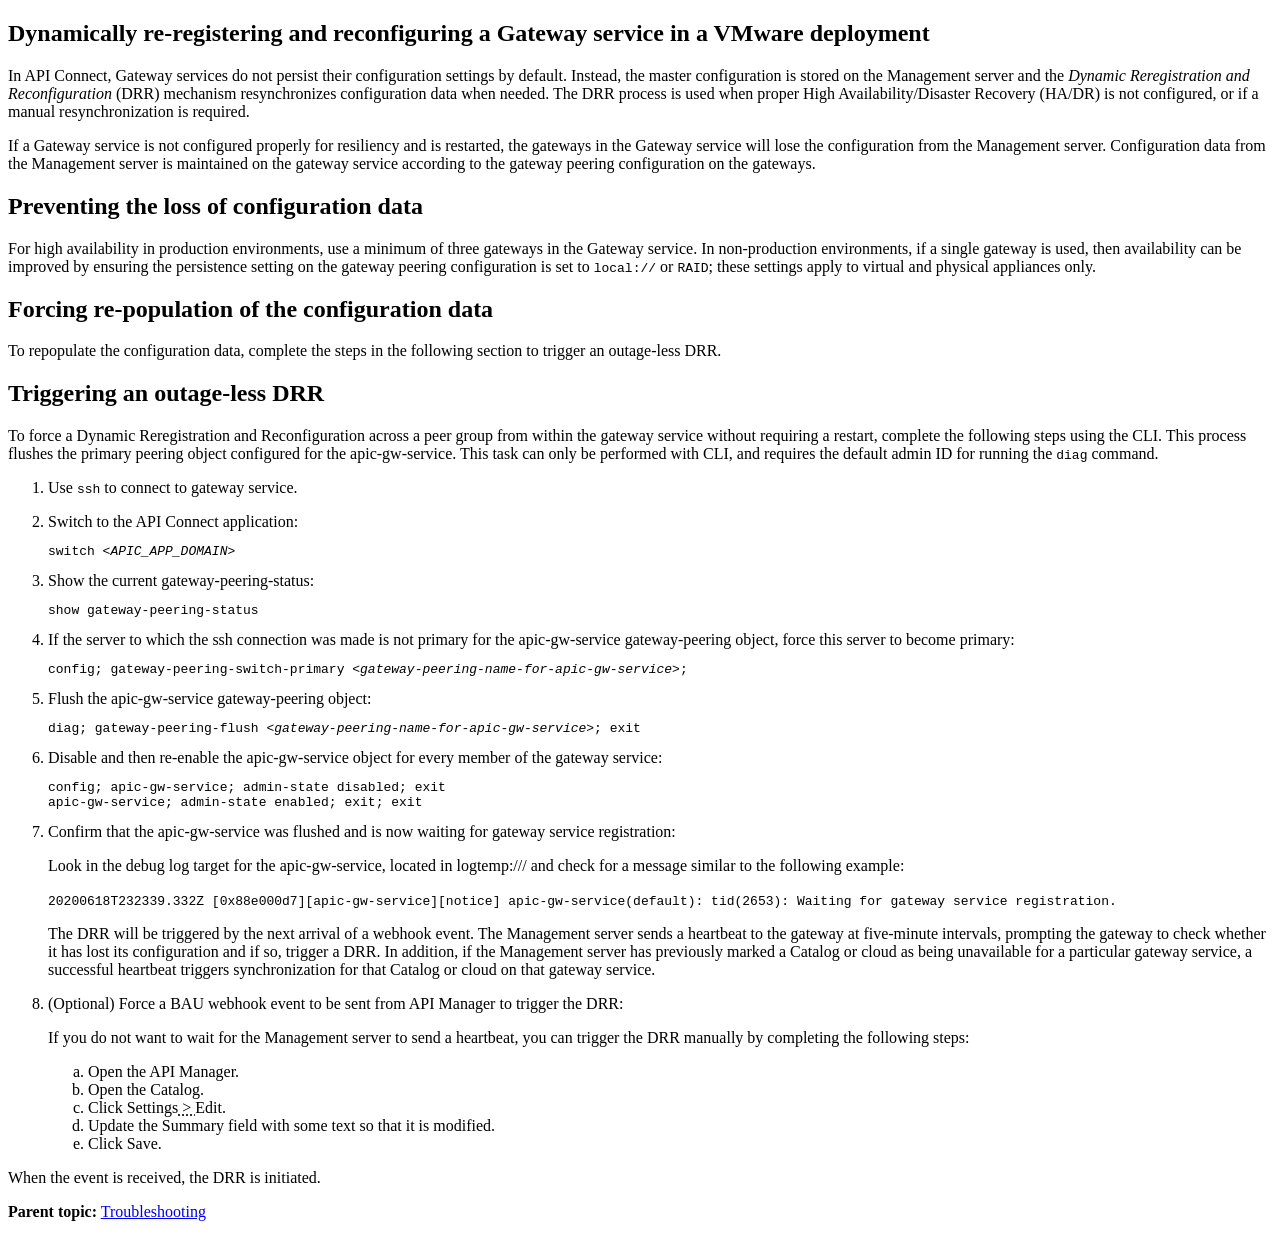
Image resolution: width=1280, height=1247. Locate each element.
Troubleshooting (153, 1229)
